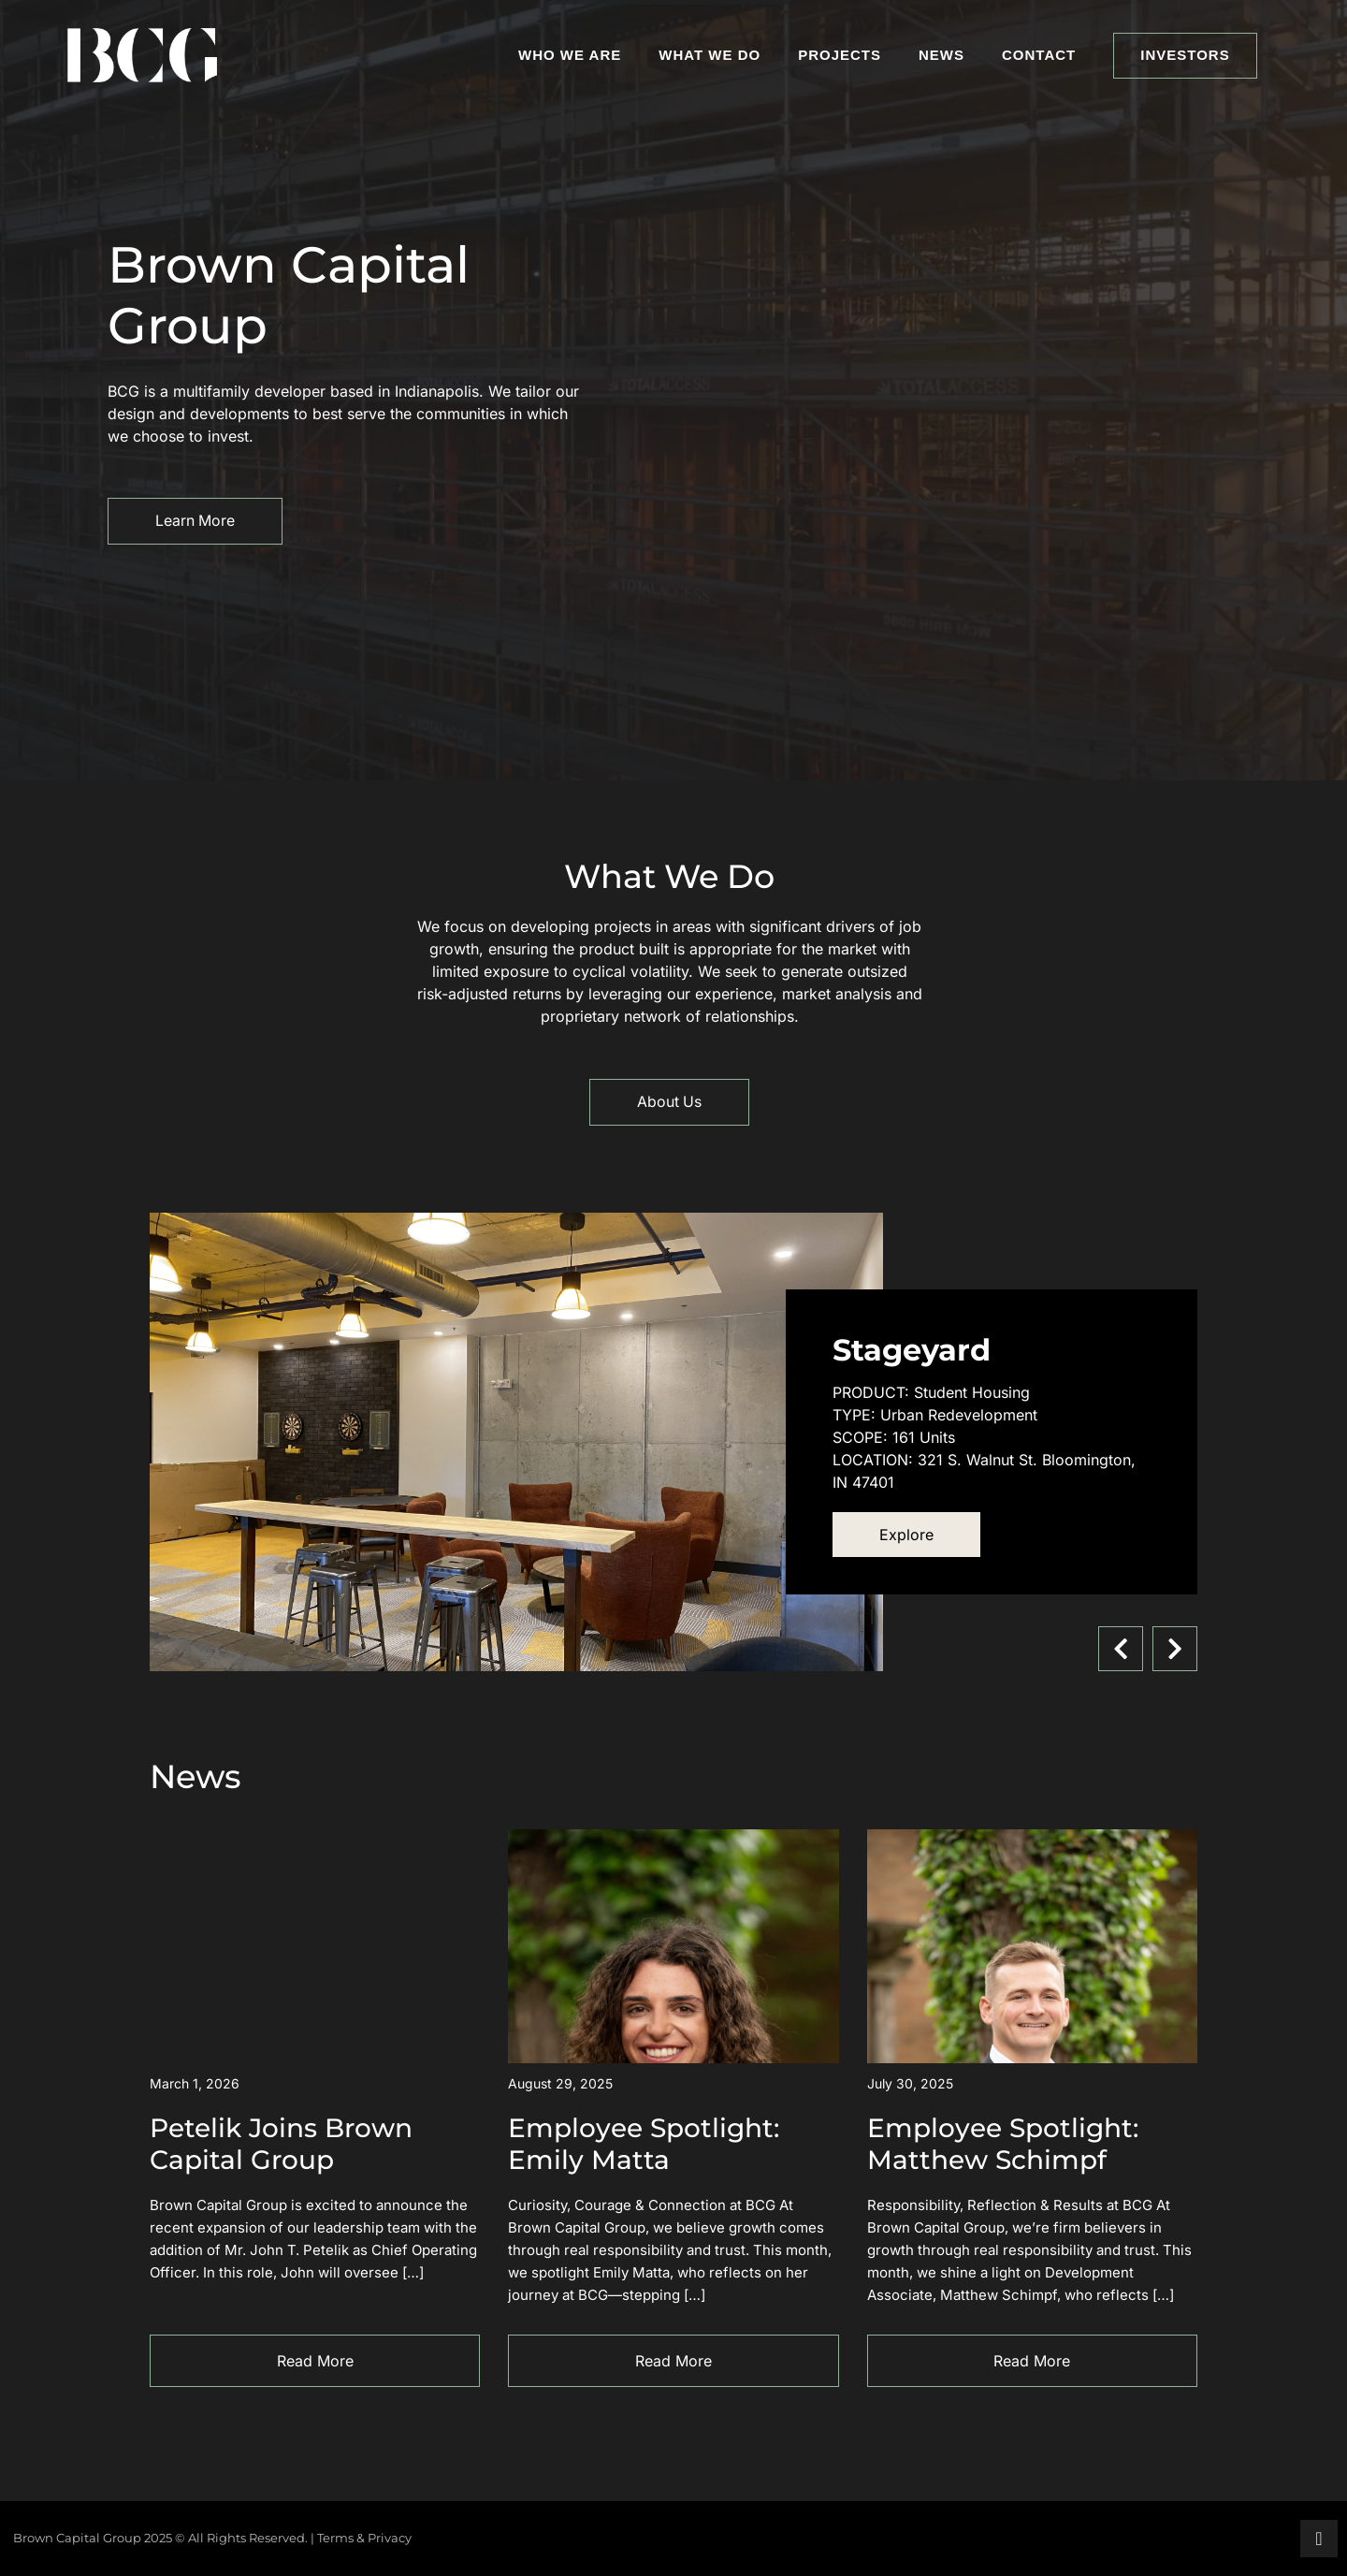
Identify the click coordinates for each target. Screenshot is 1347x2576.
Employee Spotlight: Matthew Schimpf (1002, 2144)
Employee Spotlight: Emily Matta (643, 2144)
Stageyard (912, 1350)
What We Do (709, 55)
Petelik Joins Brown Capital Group (281, 2144)
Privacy (390, 2537)
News (941, 55)
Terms (335, 2537)
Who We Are (569, 55)
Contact (1039, 55)
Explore (906, 1534)
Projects (839, 55)
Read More (315, 2360)
